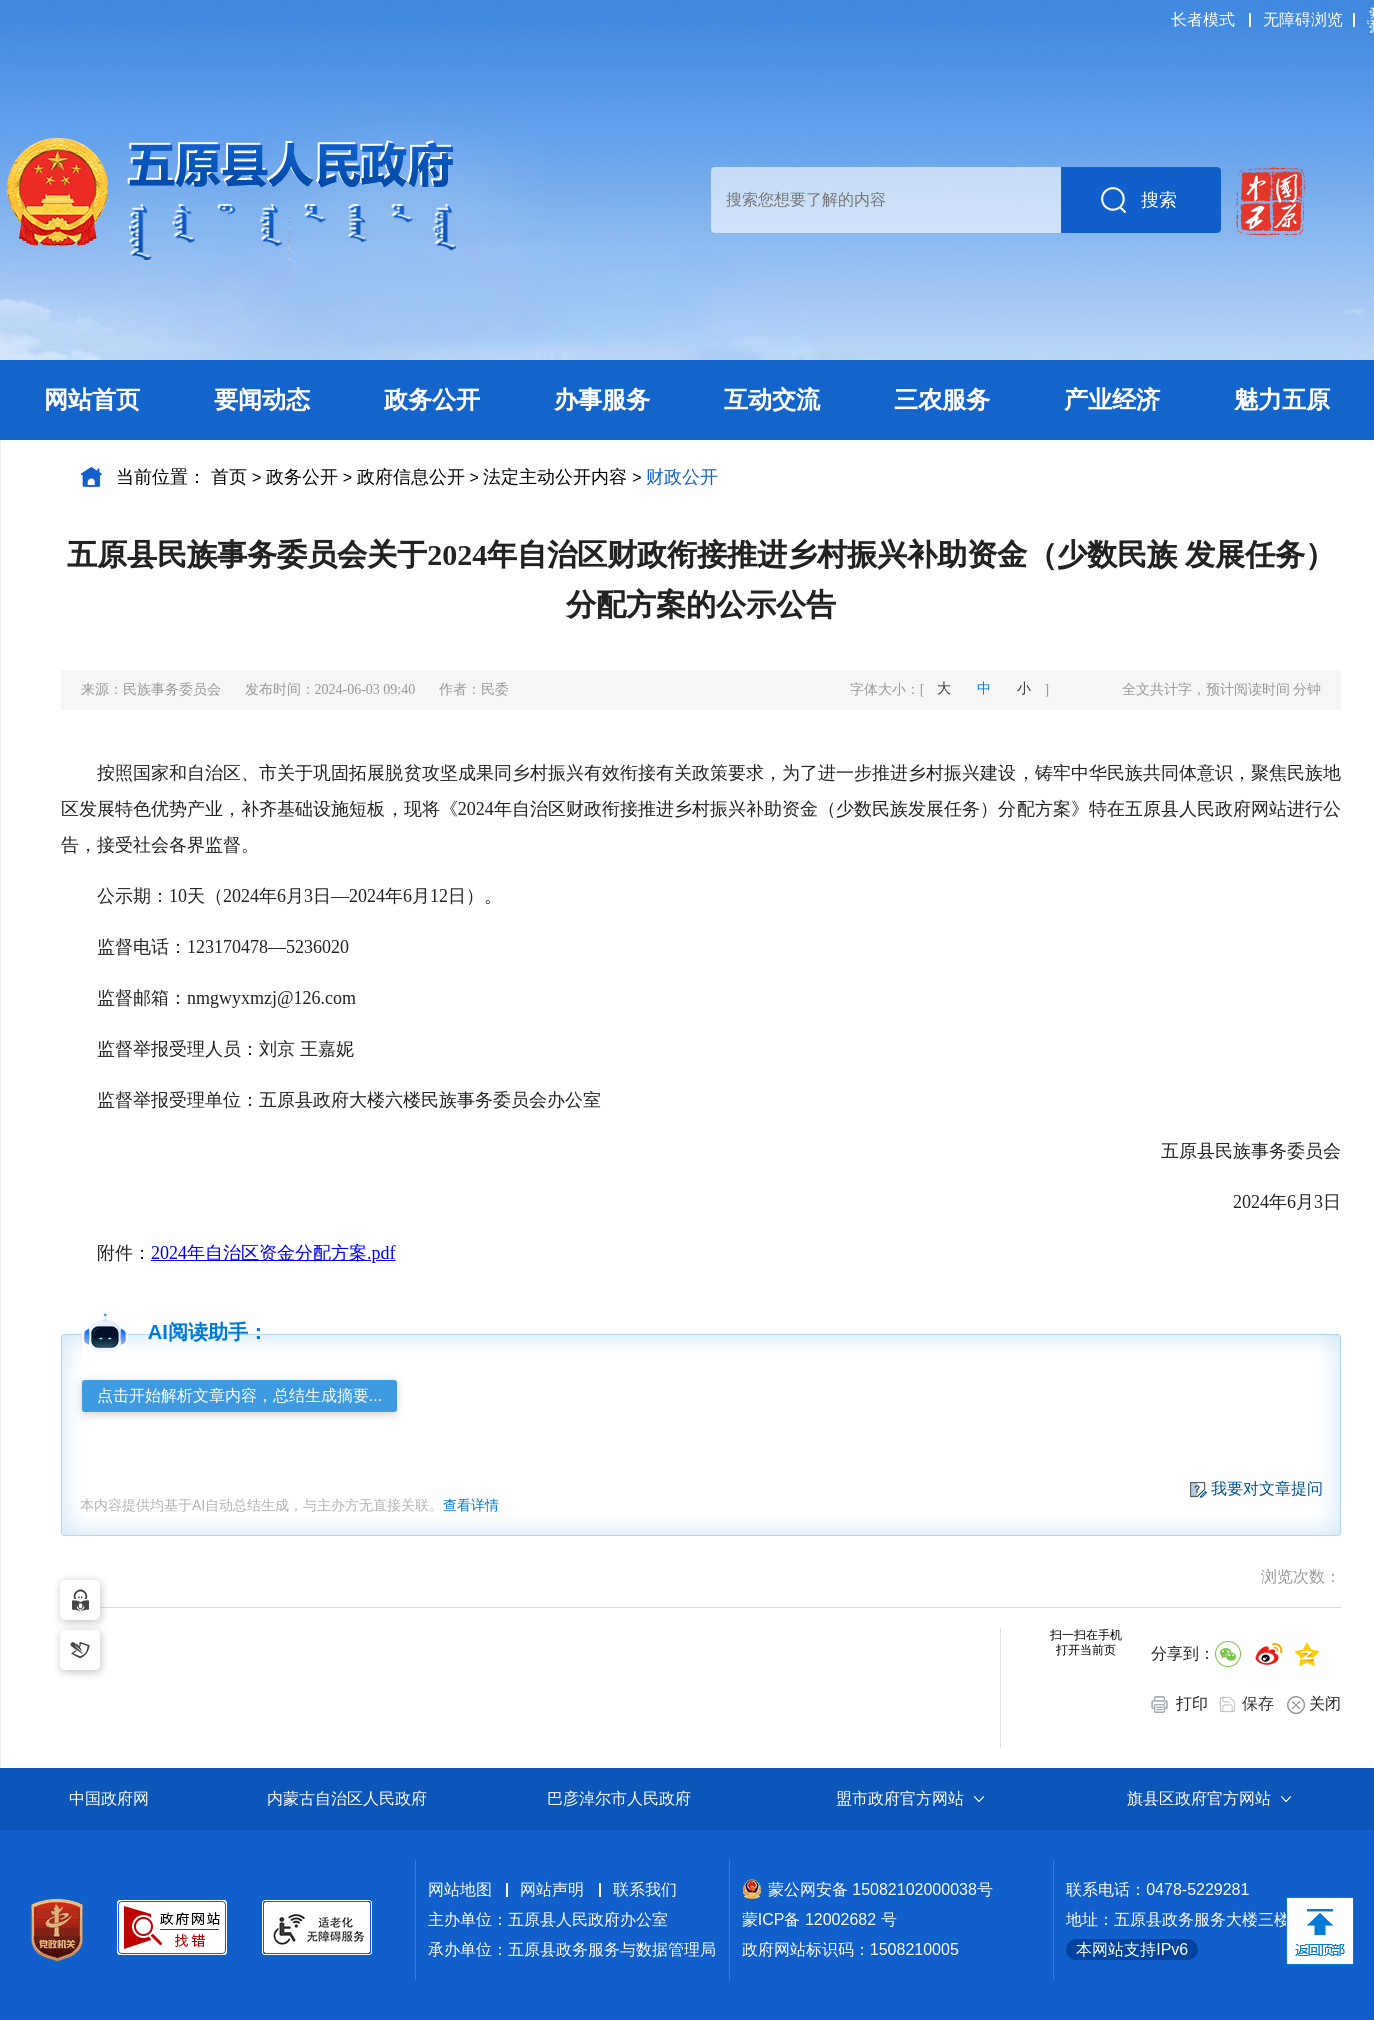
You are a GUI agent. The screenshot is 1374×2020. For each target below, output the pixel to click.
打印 (1179, 1704)
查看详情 (471, 1505)
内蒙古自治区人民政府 (347, 1798)
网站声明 (552, 1889)
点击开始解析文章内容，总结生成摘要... (239, 1395)
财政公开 (682, 477)
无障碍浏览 (1303, 19)
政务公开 (302, 477)
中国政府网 (109, 1798)
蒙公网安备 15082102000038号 (867, 1889)
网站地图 (460, 1889)
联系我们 (645, 1889)
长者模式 (1203, 19)
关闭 (1314, 1704)
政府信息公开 (411, 477)
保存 (1258, 1703)
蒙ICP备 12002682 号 (819, 1919)
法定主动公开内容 (555, 477)
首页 (229, 477)
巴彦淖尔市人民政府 (619, 1798)
